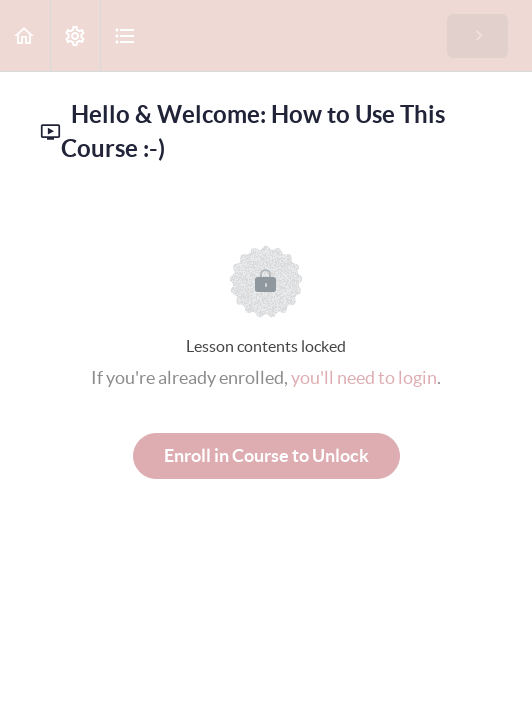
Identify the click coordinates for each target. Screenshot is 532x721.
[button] (25, 35)
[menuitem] (75, 35)
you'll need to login (364, 377)
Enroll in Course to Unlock (266, 455)
